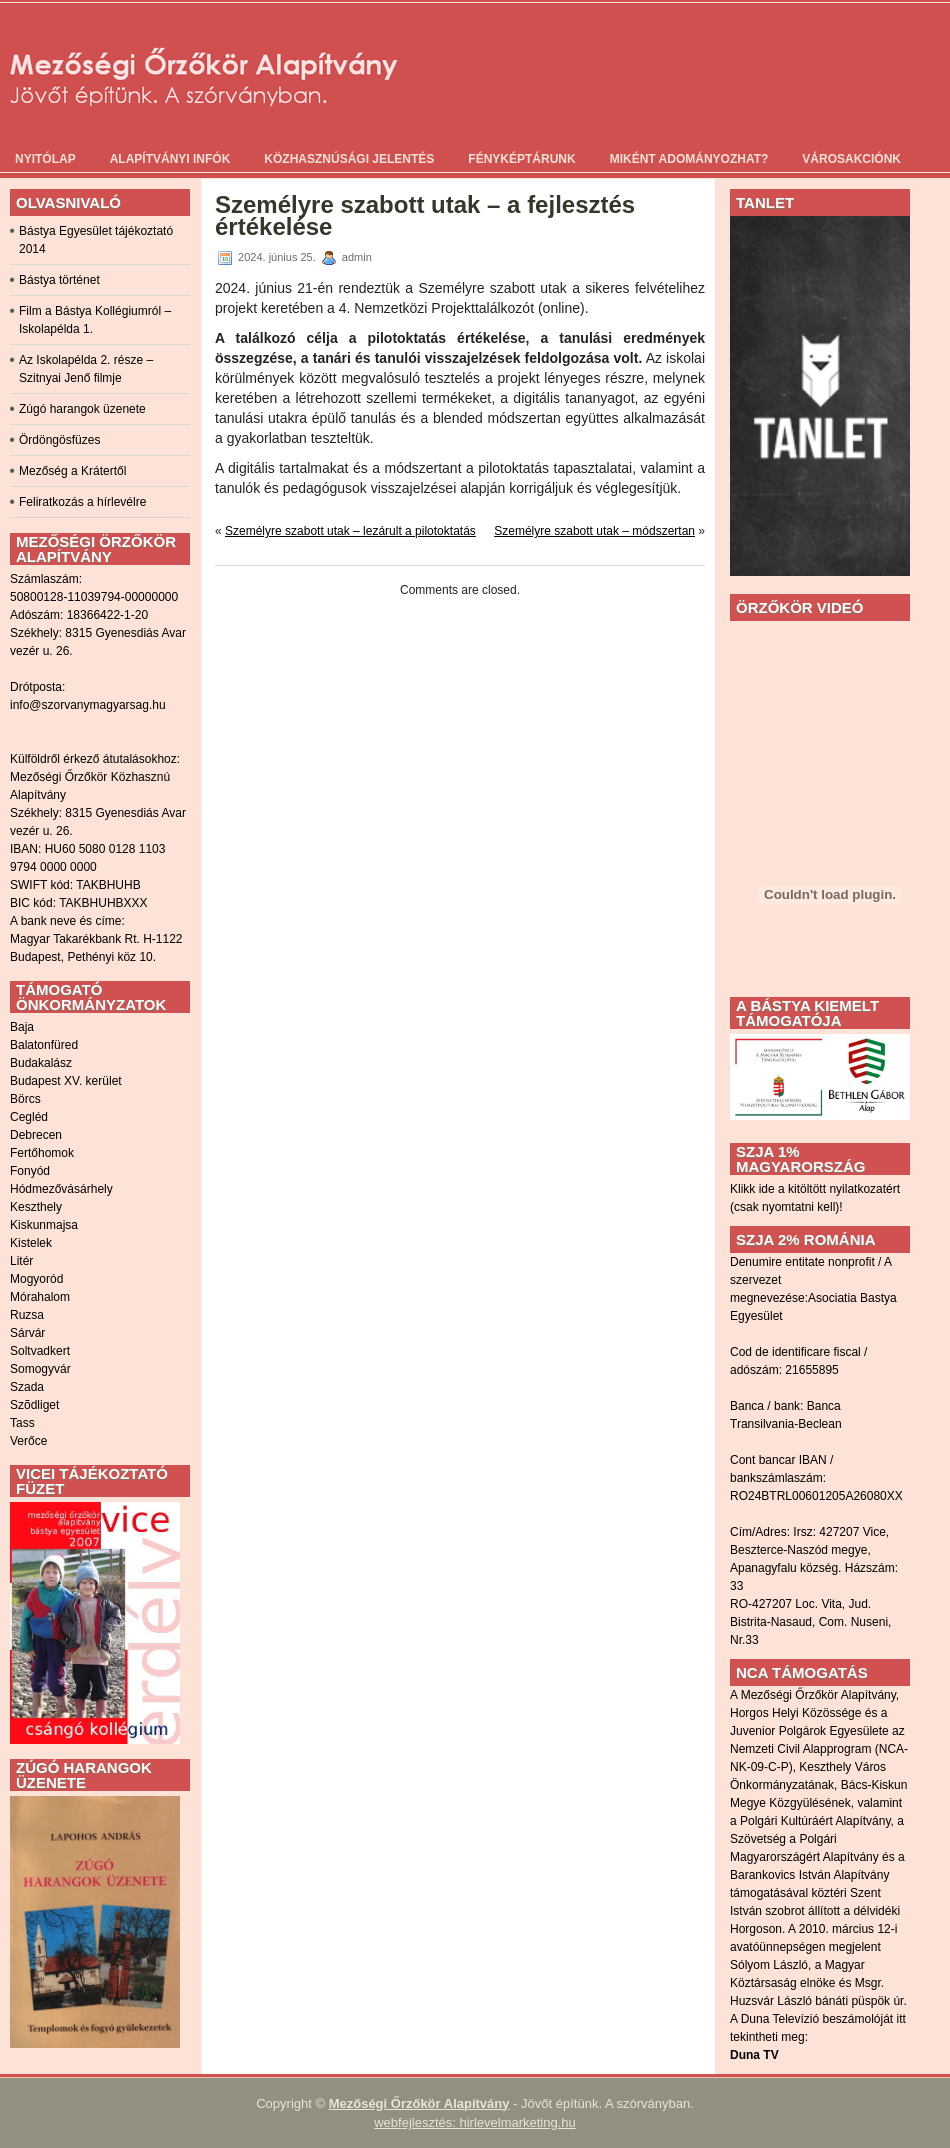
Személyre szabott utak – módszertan (594, 531)
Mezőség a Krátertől (72, 471)
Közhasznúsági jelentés (349, 159)
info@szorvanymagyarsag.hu (88, 705)
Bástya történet (59, 280)
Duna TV (754, 2055)
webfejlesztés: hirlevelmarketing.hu (475, 2122)
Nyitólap (45, 159)
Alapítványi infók (170, 159)
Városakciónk (851, 159)
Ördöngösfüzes (59, 440)
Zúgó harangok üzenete (82, 409)
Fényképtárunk (521, 159)
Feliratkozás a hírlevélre (82, 502)
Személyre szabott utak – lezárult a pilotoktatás (350, 531)
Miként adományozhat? (689, 159)
